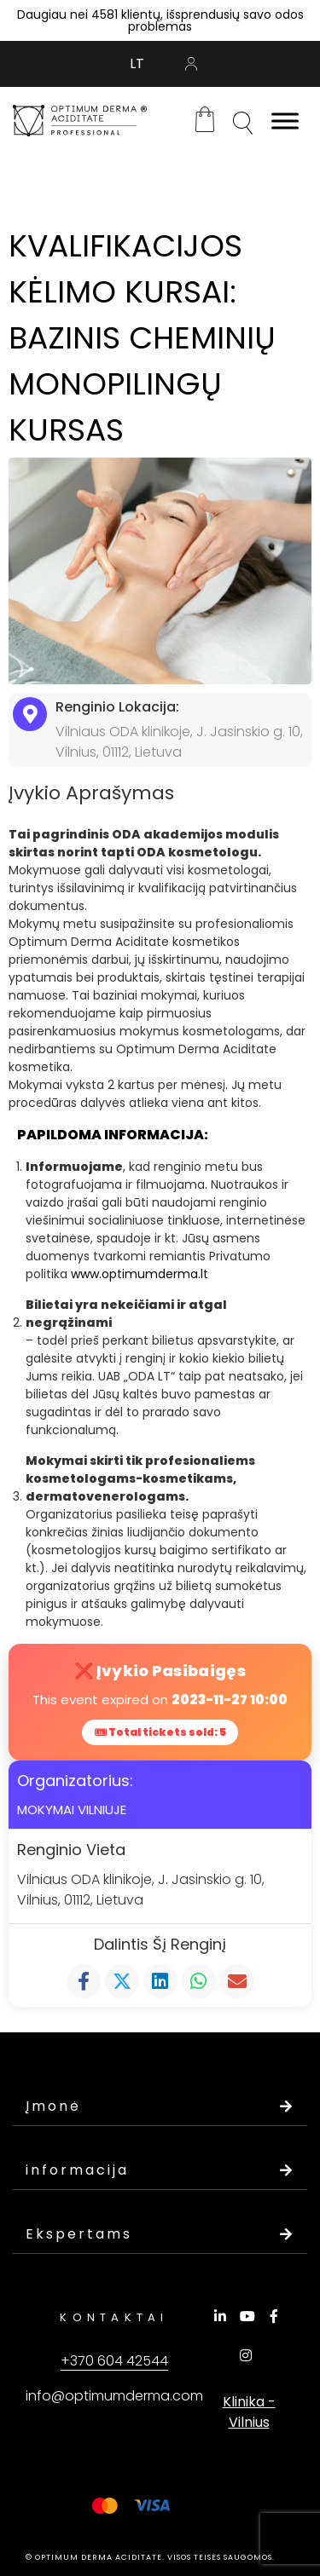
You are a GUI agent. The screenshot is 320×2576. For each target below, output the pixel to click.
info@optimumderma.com (114, 2396)
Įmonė (160, 2106)
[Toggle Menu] (285, 120)
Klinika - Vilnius (249, 2412)
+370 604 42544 (114, 2361)
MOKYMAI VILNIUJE (71, 1809)
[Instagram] (248, 2355)
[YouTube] (250, 2316)
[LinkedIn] (222, 2316)
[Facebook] (276, 2316)
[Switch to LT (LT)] (137, 64)
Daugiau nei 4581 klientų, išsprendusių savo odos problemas (160, 20)
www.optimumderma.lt (139, 1273)
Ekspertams (160, 2234)
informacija (160, 2170)
